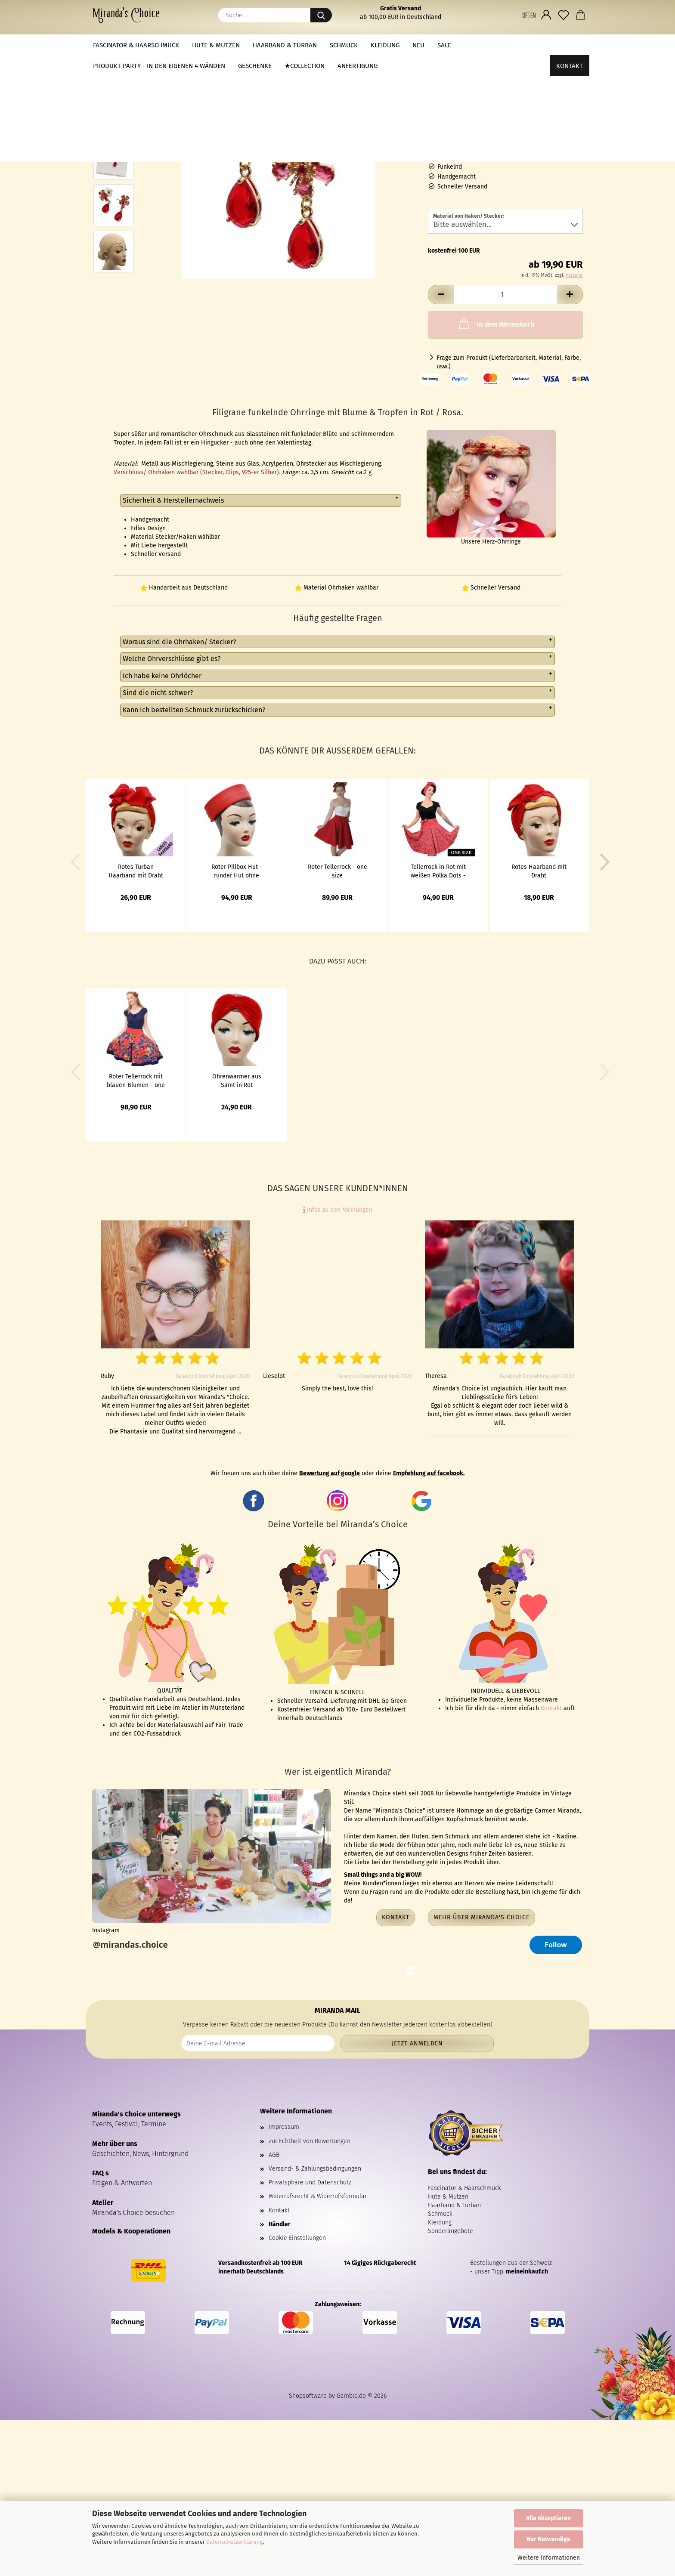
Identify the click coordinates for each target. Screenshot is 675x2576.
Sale (444, 45)
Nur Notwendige (548, 2539)
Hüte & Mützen (216, 45)
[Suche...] (321, 15)
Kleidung (385, 45)
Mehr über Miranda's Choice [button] (481, 1917)
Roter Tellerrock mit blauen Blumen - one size (136, 1080)
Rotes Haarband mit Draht (539, 870)
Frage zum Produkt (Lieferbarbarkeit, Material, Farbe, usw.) (509, 362)
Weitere (476, 45)
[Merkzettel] (563, 15)
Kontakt (569, 45)
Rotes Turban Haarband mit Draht (135, 870)
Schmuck (344, 45)
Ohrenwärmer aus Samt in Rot (236, 1080)
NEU (418, 45)
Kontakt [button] (395, 1917)
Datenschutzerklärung (234, 2542)
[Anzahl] (505, 294)
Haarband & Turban (285, 45)
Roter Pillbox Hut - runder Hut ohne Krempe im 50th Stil (237, 870)
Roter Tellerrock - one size (337, 870)
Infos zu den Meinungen (337, 1210)
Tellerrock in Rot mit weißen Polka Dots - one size (438, 870)
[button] (529, 15)
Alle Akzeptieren (548, 2518)
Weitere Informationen (548, 2557)
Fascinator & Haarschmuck (136, 45)
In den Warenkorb (496, 323)
